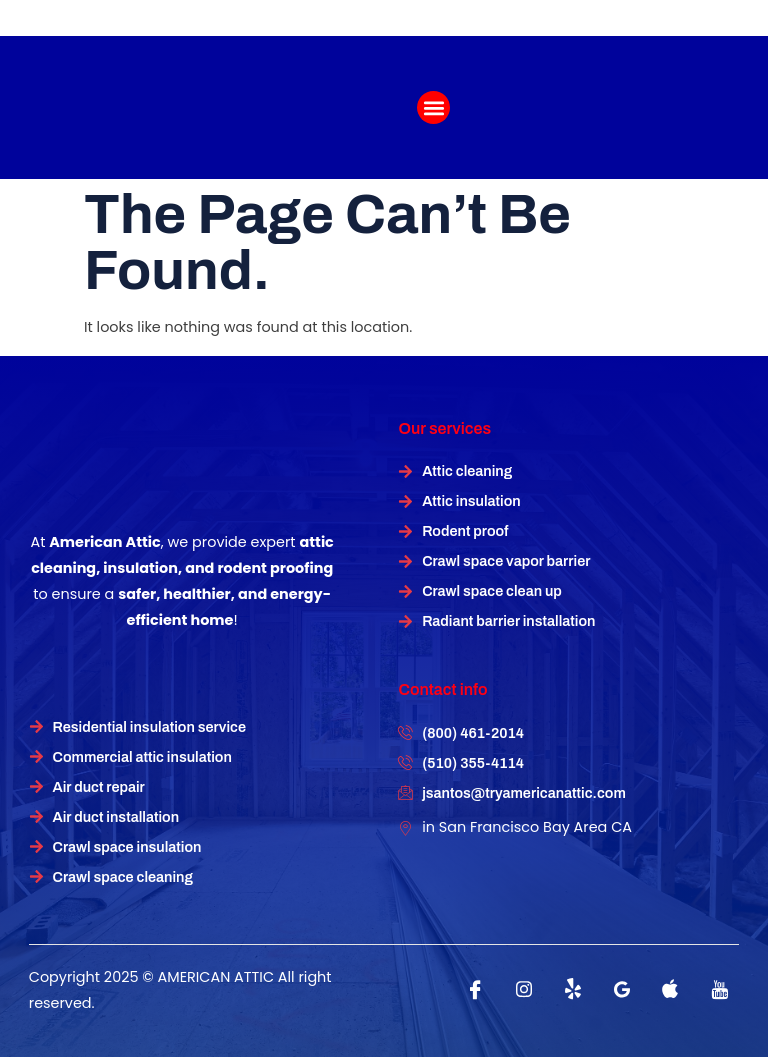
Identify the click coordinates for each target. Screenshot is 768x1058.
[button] (433, 107)
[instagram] (524, 989)
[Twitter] (573, 989)
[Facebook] (475, 989)
